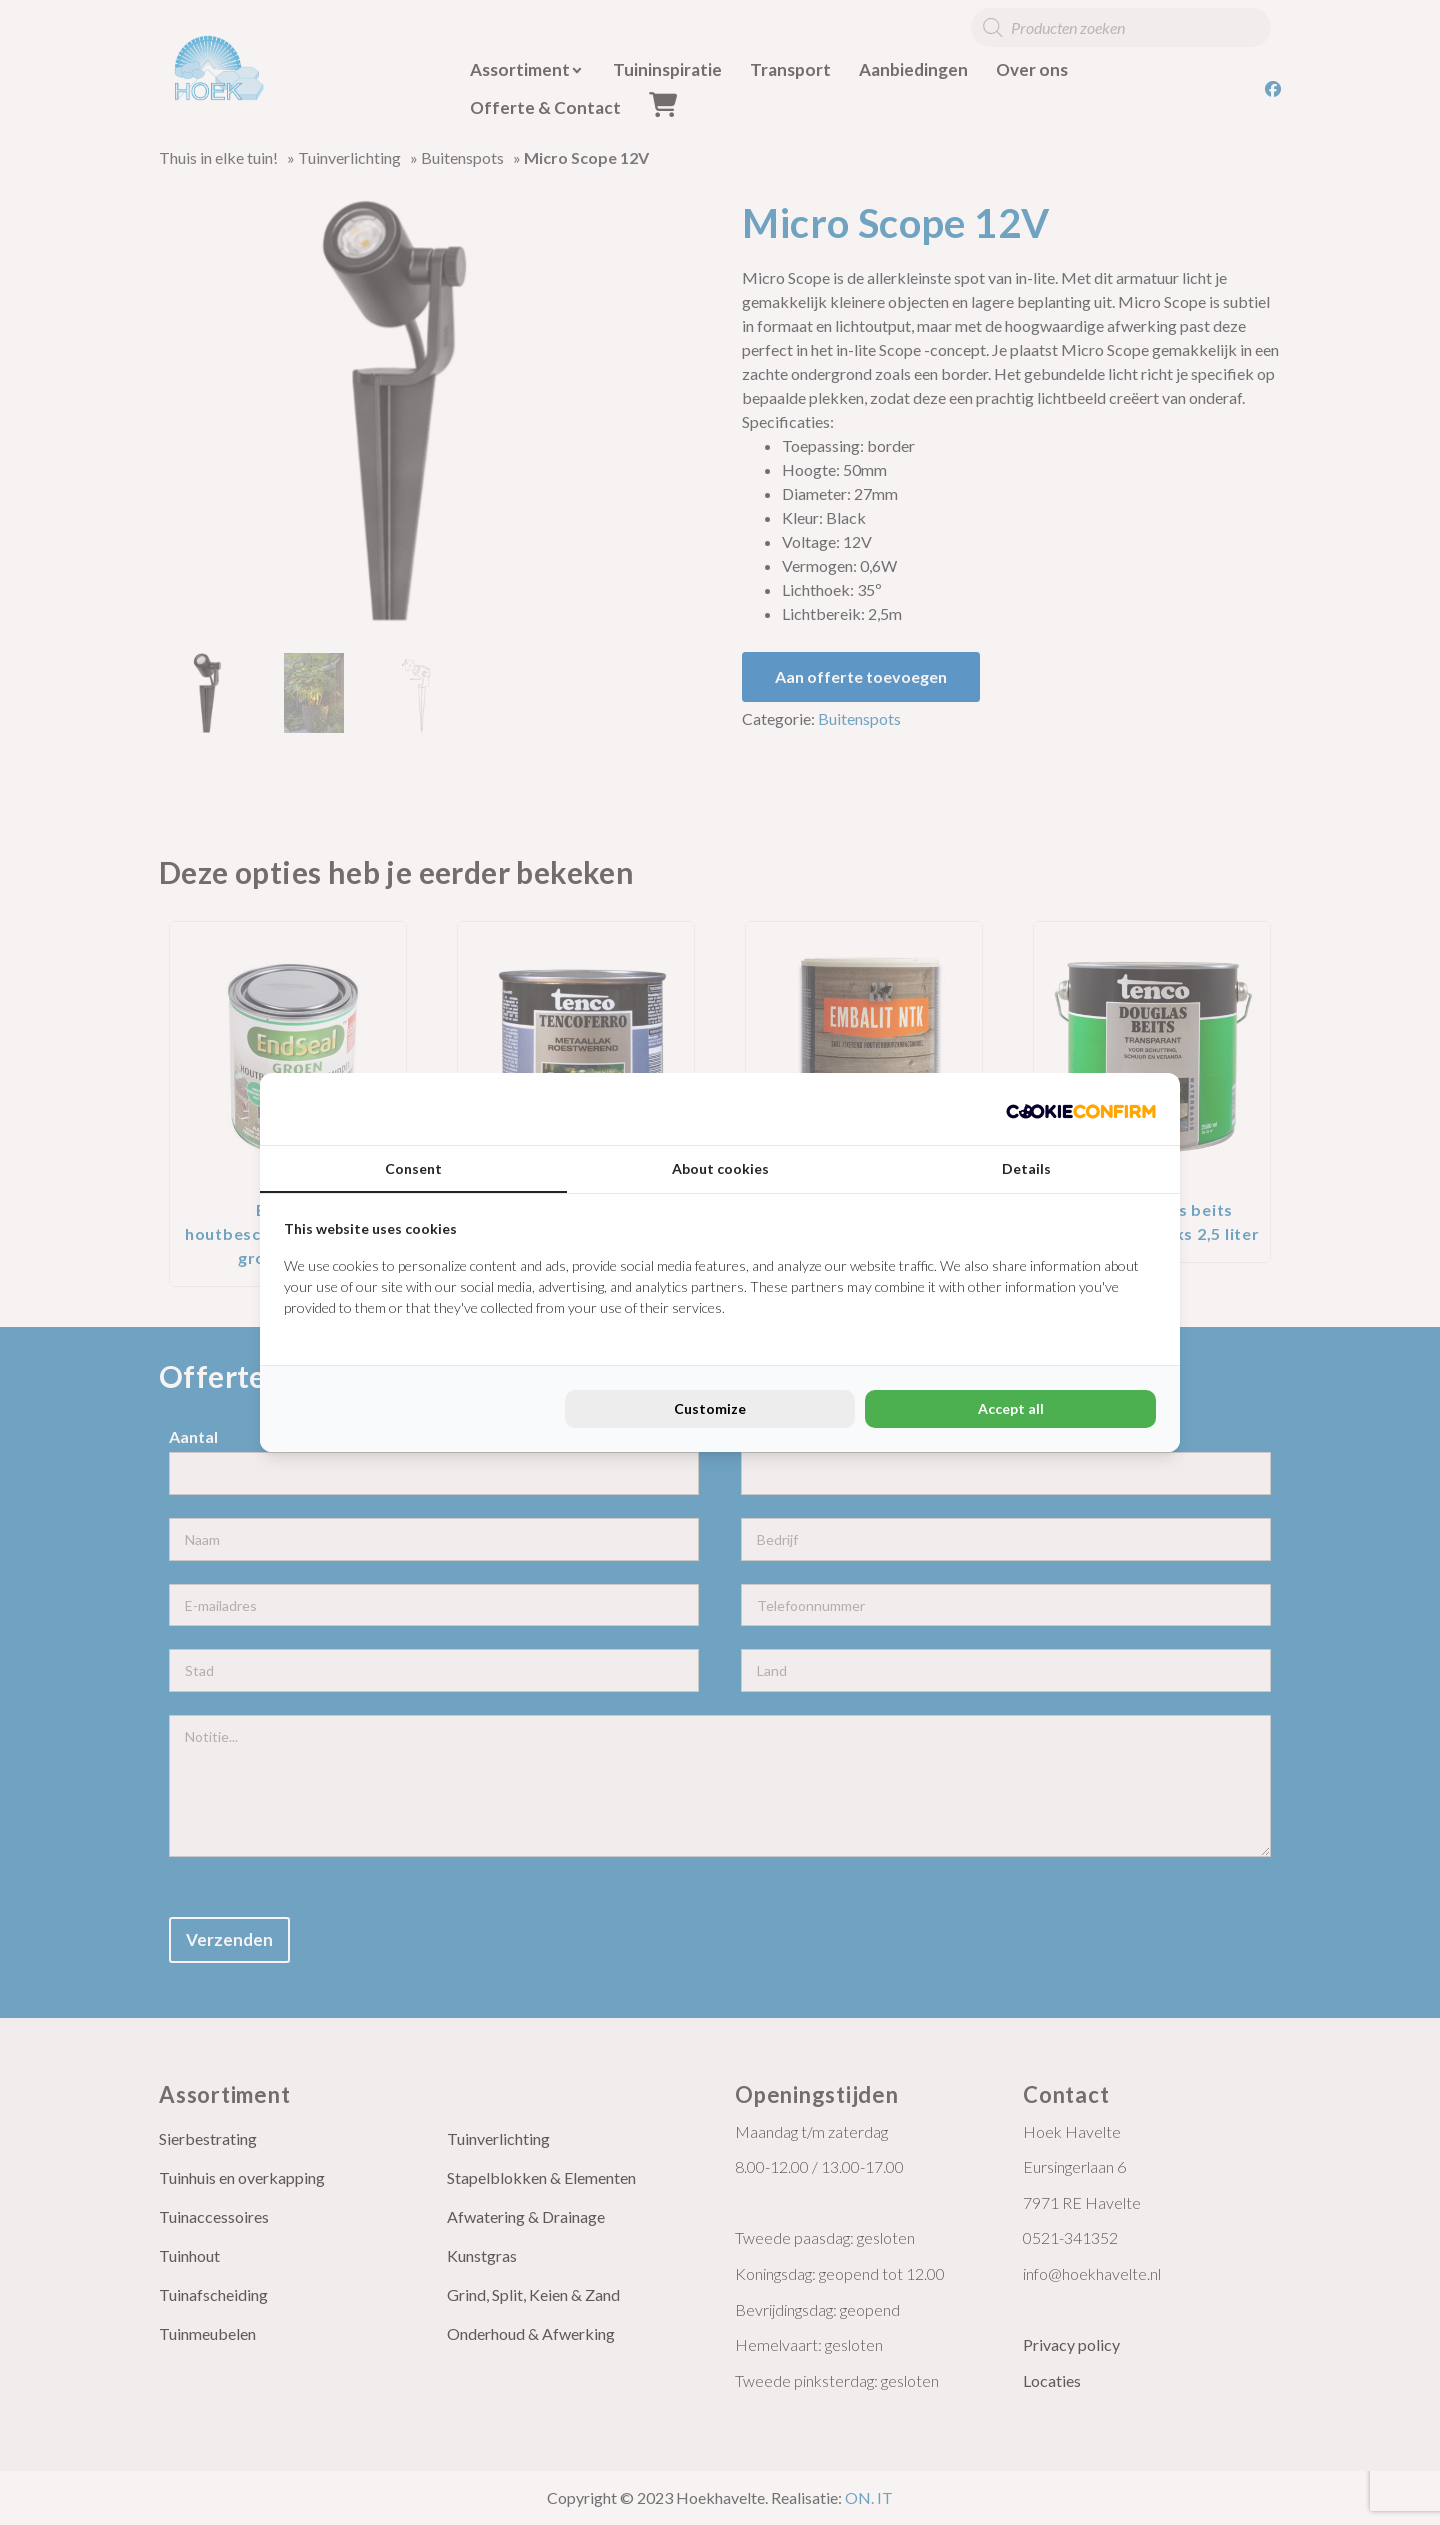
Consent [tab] (413, 1168)
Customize (710, 1408)
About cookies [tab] (720, 1168)
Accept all (1011, 1408)
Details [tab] (1026, 1168)
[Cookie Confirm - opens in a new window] (1081, 1109)
